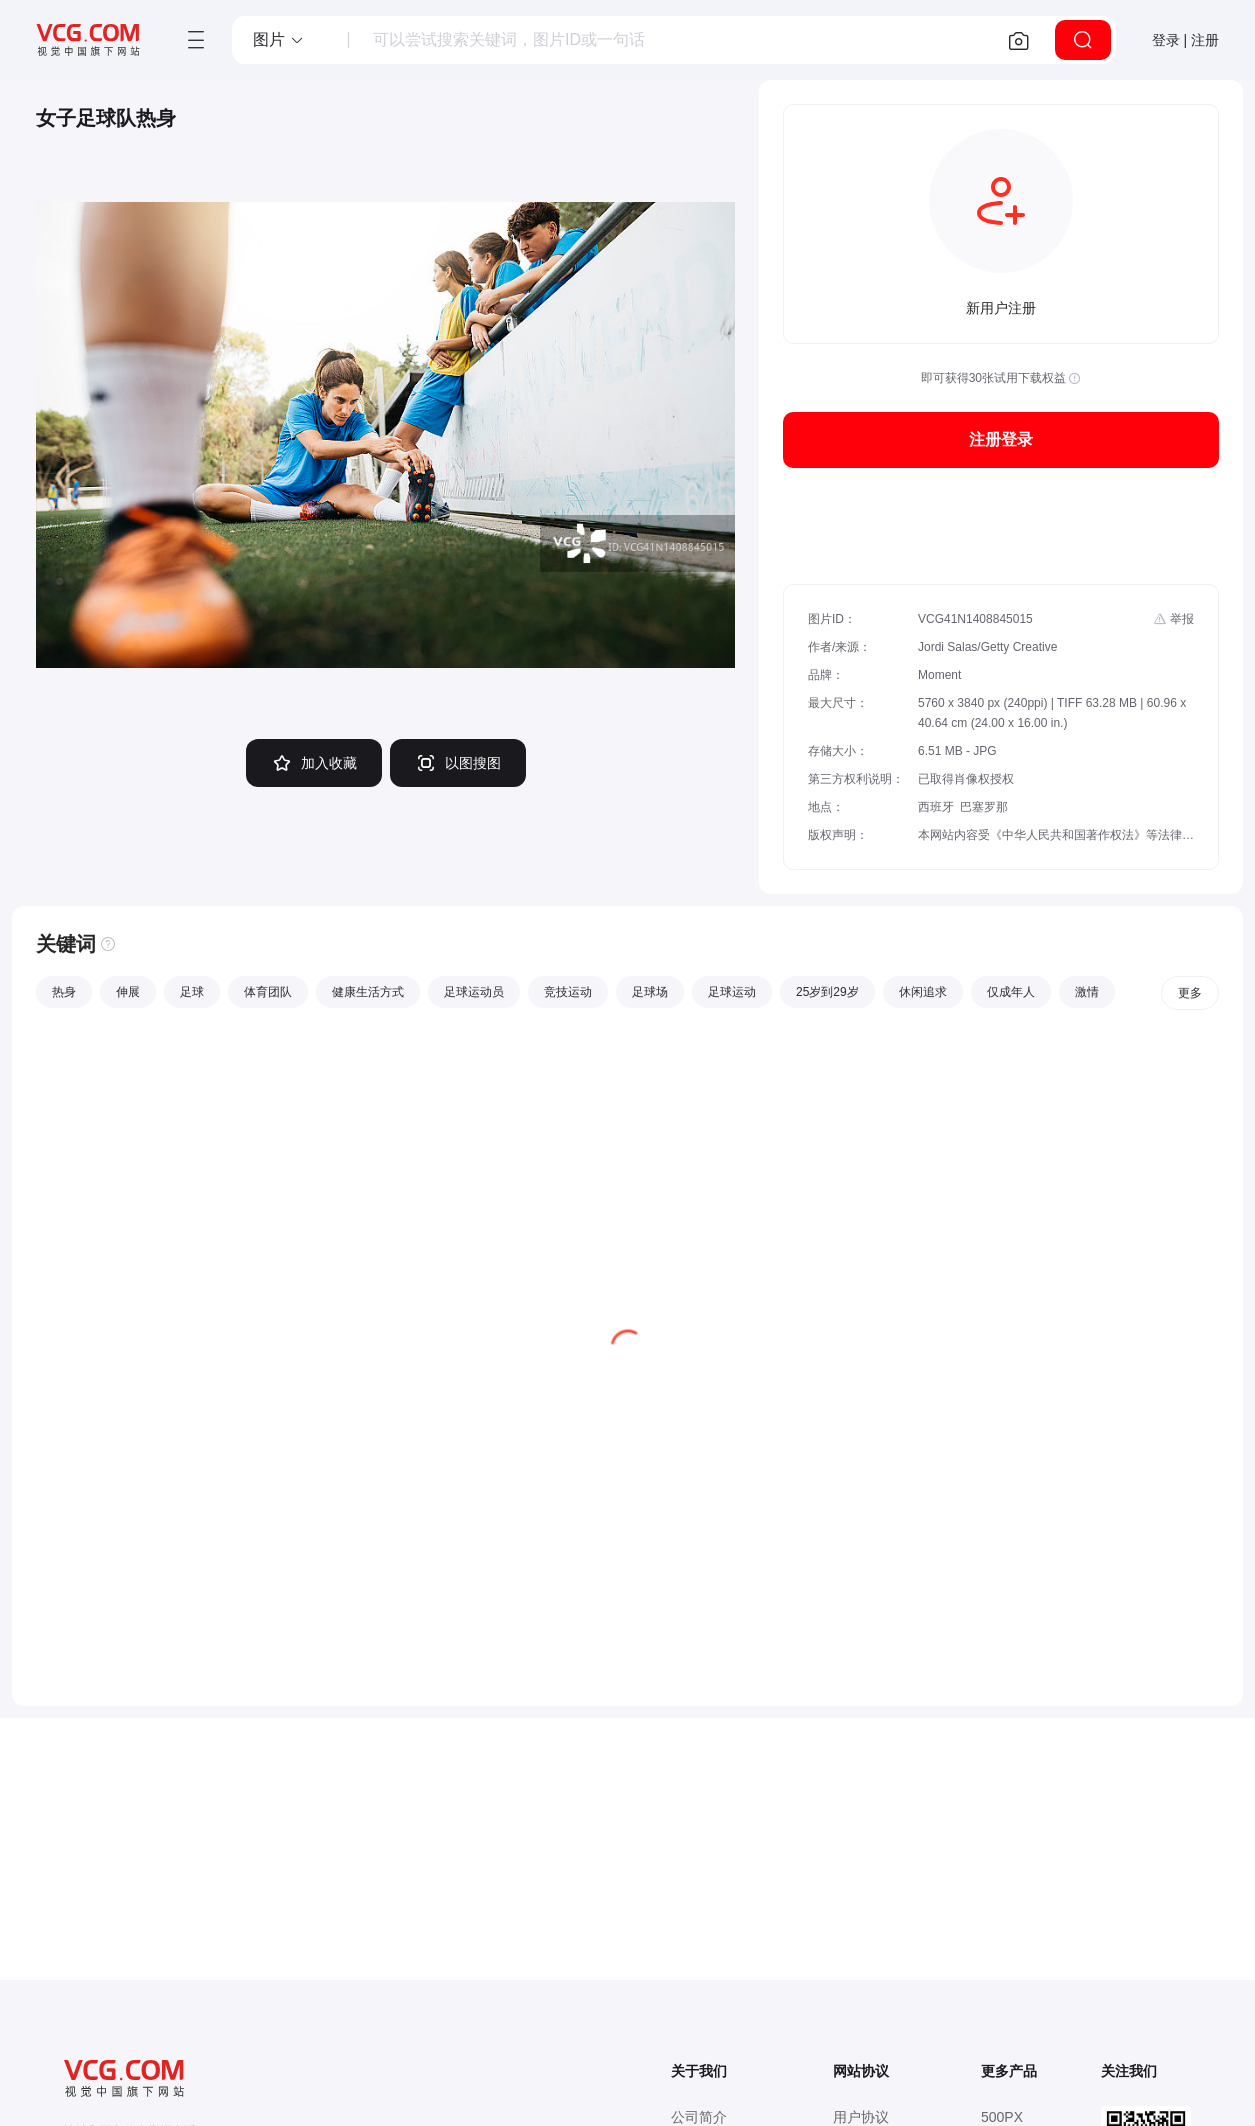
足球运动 (732, 992)
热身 (64, 992)
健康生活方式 (368, 992)
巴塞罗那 (984, 807)
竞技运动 (568, 992)
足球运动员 (474, 992)
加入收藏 (314, 763)
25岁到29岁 (827, 992)
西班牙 (936, 807)
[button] (279, 40)
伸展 (128, 992)
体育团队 (268, 992)
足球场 (650, 992)
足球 (192, 992)
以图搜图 (458, 763)
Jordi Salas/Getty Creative (987, 647)
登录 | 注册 (1185, 40)
